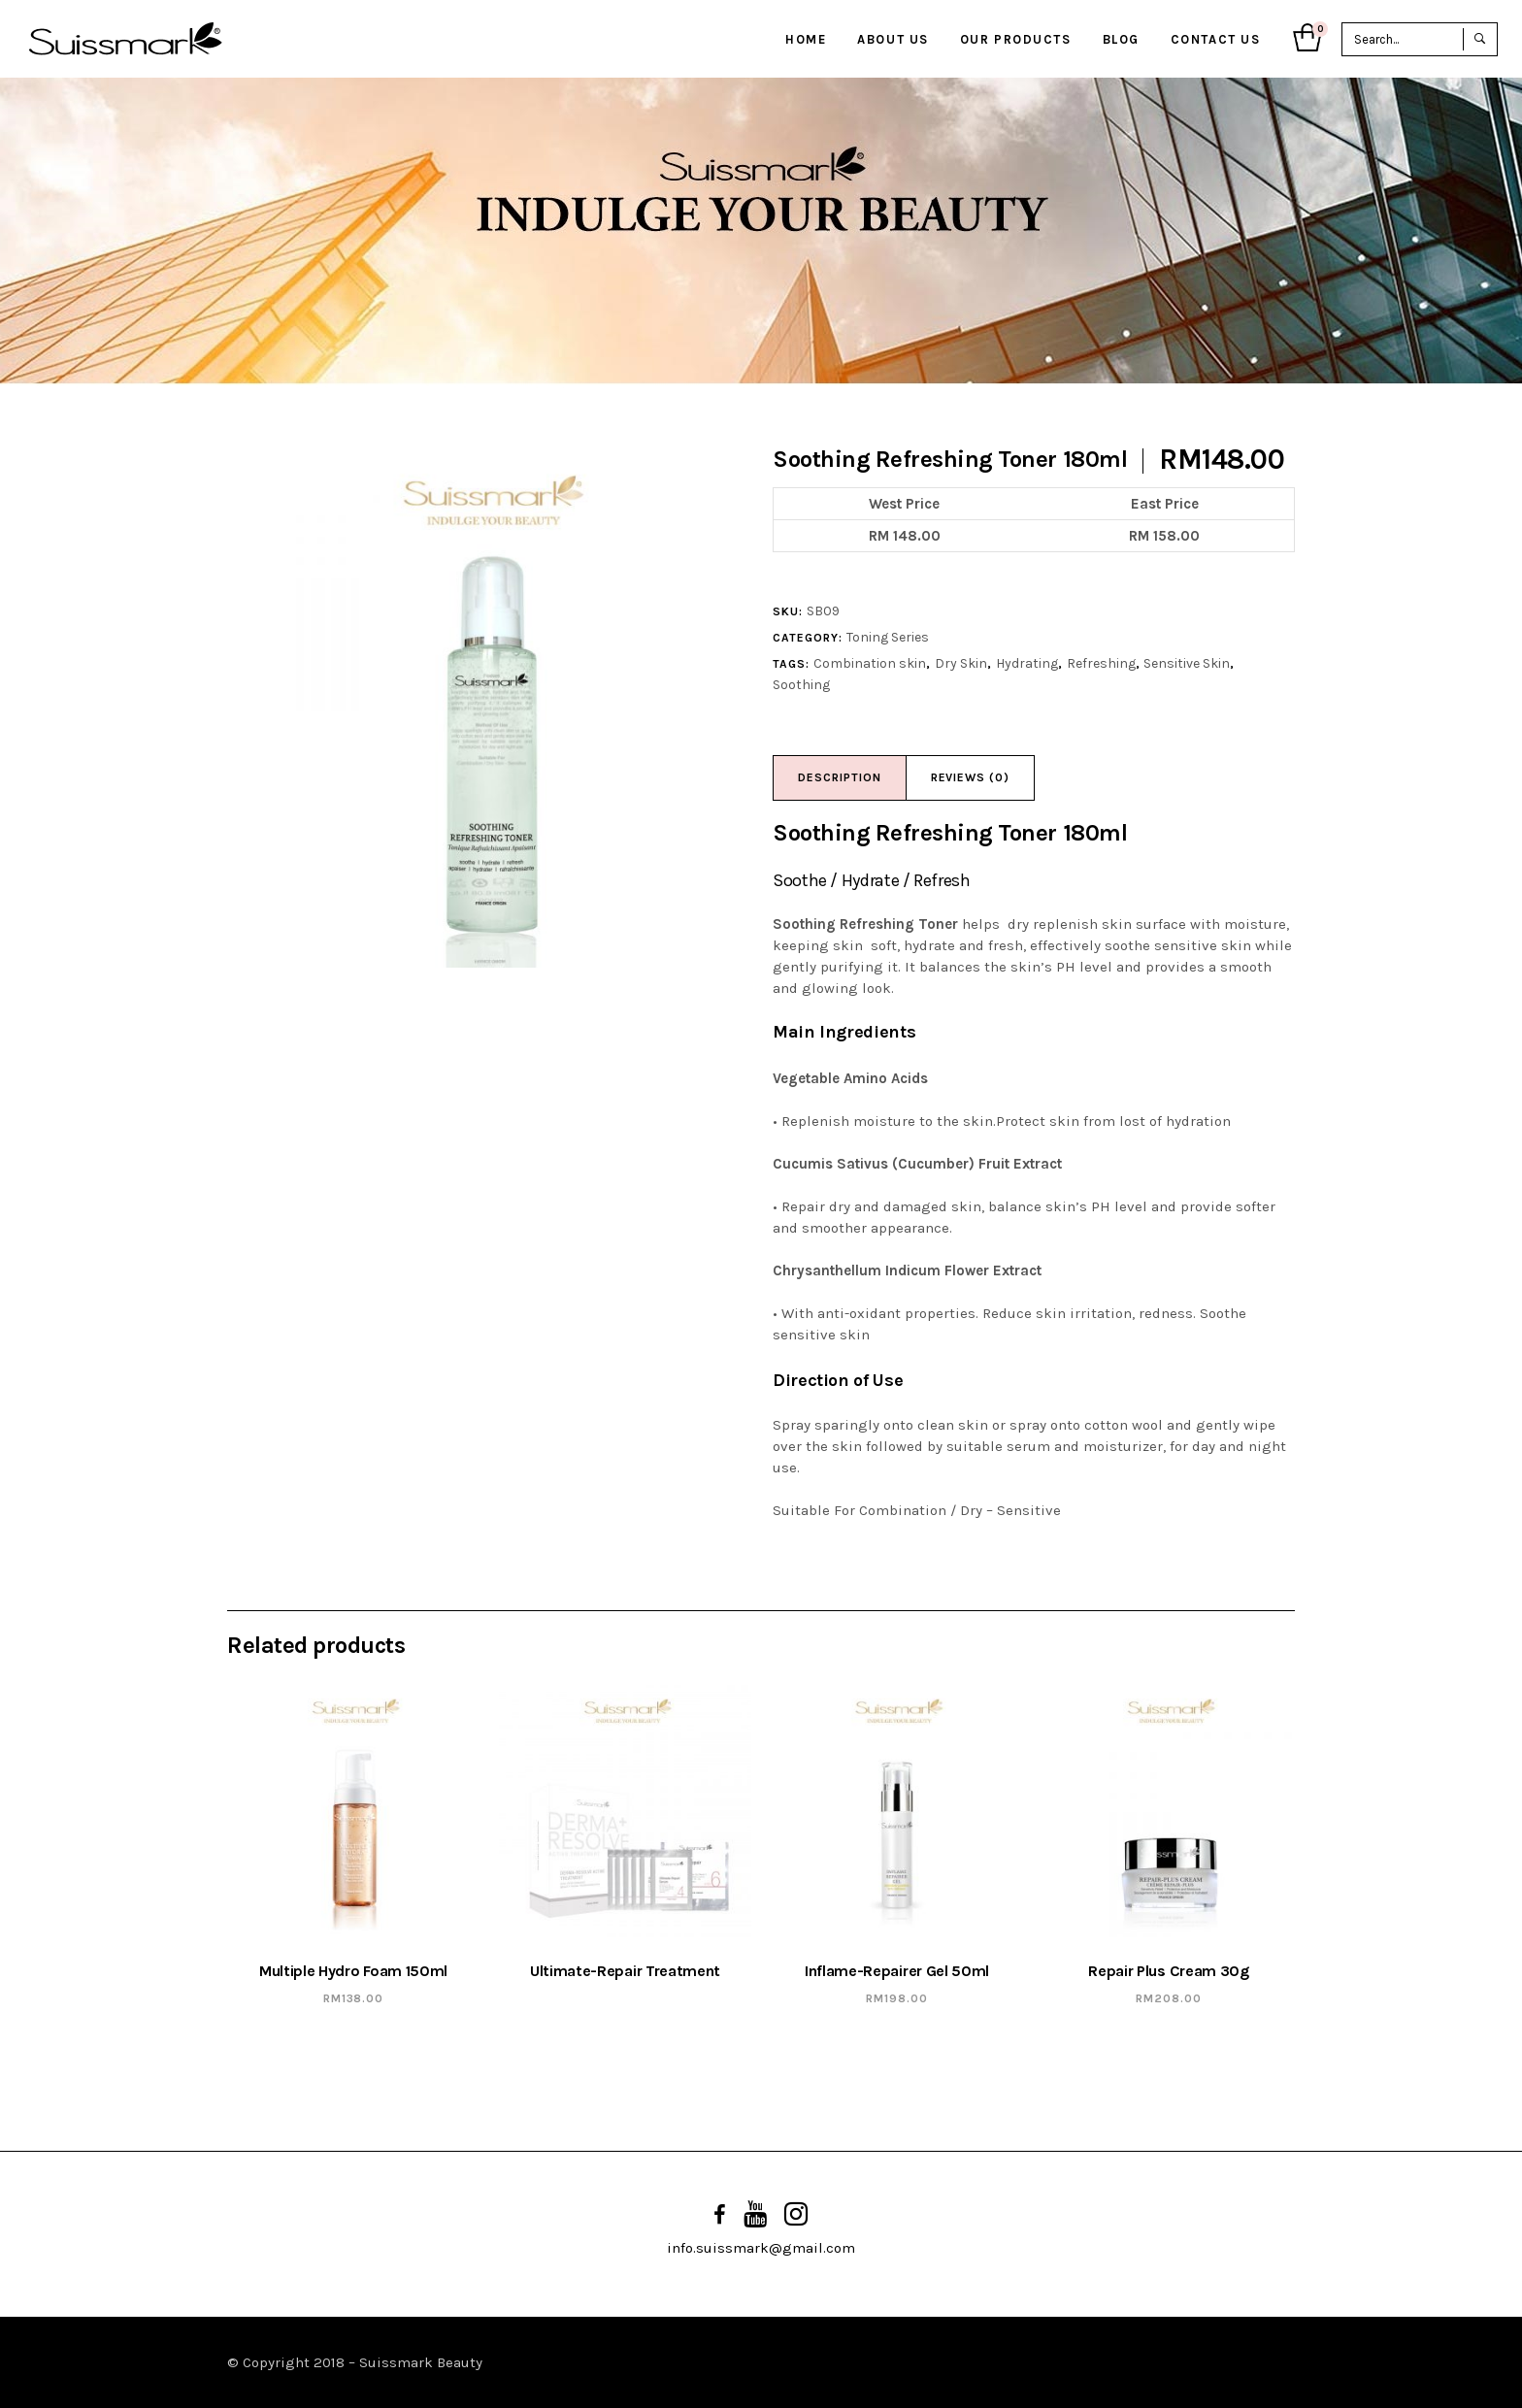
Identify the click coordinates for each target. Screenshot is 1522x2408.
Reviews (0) (970, 777)
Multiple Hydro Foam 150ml (353, 1971)
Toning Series (887, 637)
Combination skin (869, 663)
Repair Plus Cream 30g (1168, 1971)
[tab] (840, 778)
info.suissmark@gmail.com (761, 2248)
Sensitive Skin (1186, 663)
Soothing (801, 684)
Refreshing (1101, 663)
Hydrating (1027, 663)
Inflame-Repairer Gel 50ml (897, 1971)
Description (839, 777)
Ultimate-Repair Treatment (625, 1971)
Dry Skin (961, 663)
